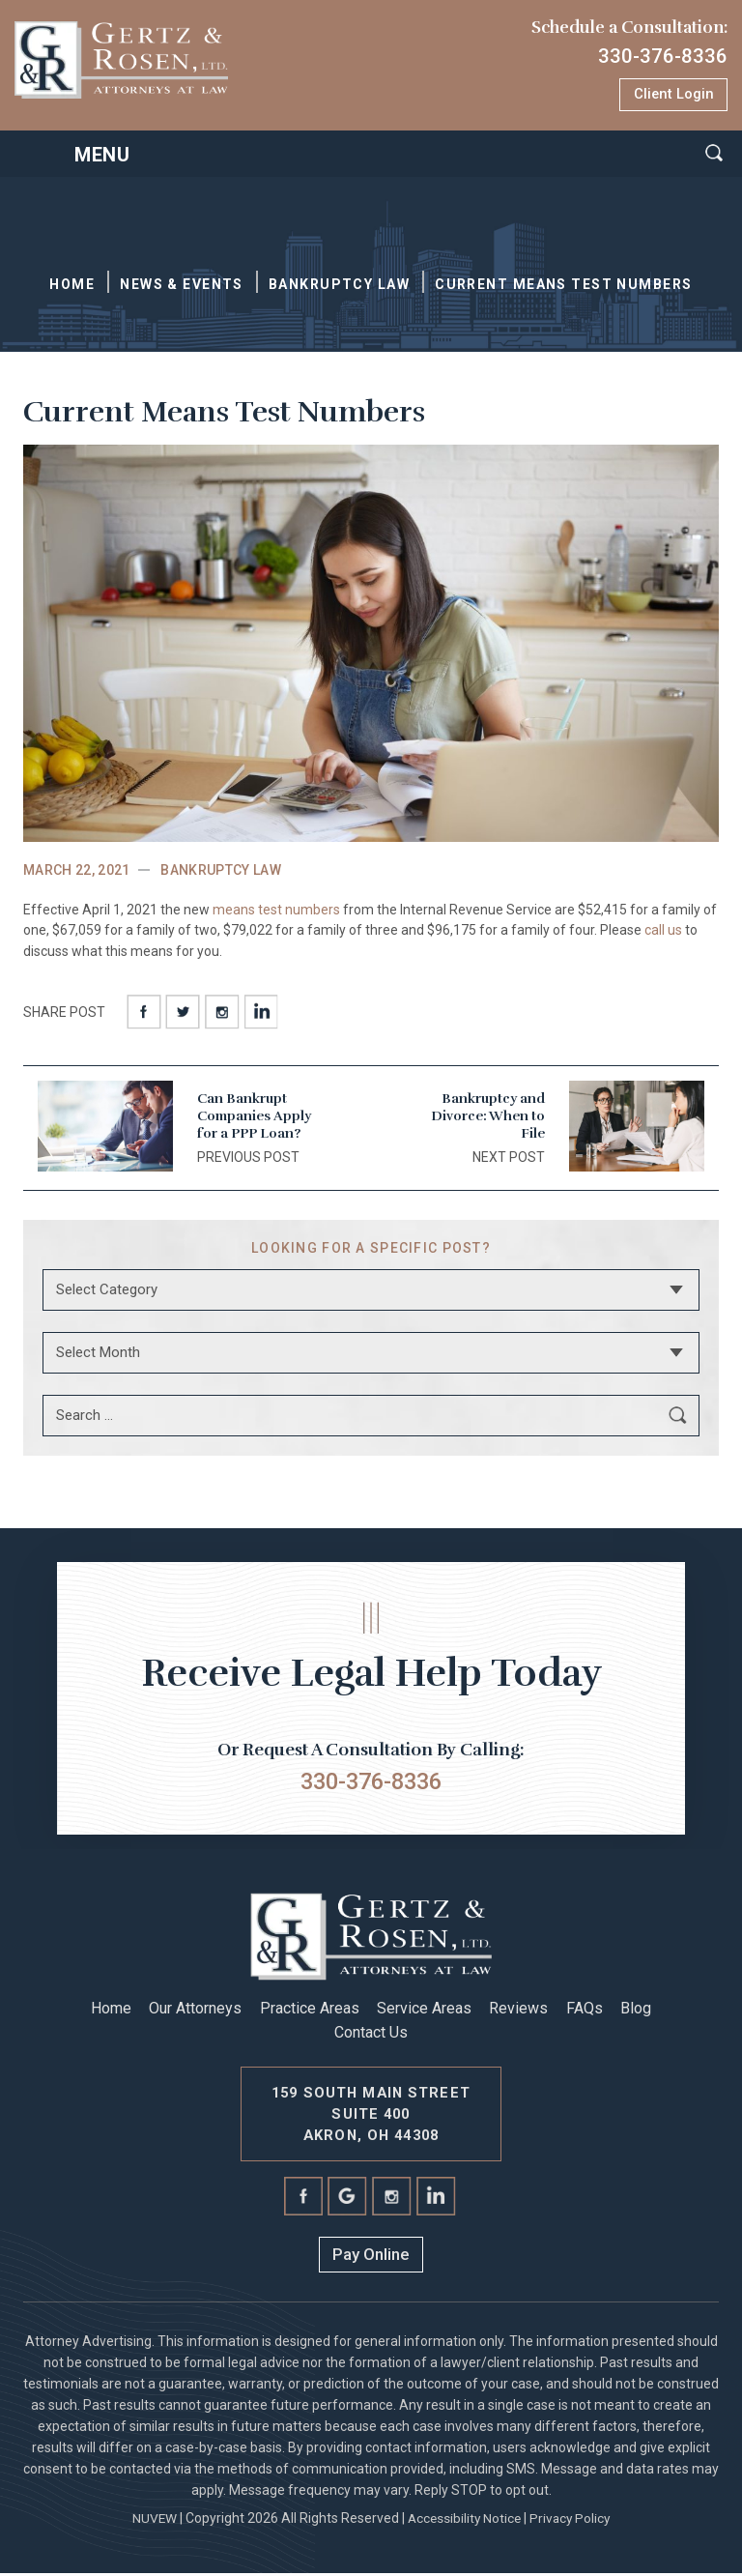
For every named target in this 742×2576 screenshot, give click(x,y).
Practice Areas (309, 2010)
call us (663, 932)
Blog (635, 2010)
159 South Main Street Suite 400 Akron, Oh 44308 (371, 2116)
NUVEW (151, 2521)
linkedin (436, 2200)
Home (111, 2010)
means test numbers (276, 910)
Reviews (518, 2010)
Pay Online (371, 2258)
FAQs (584, 2010)
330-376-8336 (657, 56)
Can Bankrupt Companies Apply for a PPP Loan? (254, 1117)
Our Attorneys (195, 2010)
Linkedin (260, 1012)
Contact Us (371, 2034)
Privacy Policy (572, 2521)
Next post (508, 1158)
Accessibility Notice (463, 2521)
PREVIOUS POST (248, 1158)
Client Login (672, 94)
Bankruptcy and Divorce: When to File (488, 1117)
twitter (182, 1012)
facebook (144, 1012)
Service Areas (424, 2010)
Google (348, 2200)
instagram (221, 1012)
